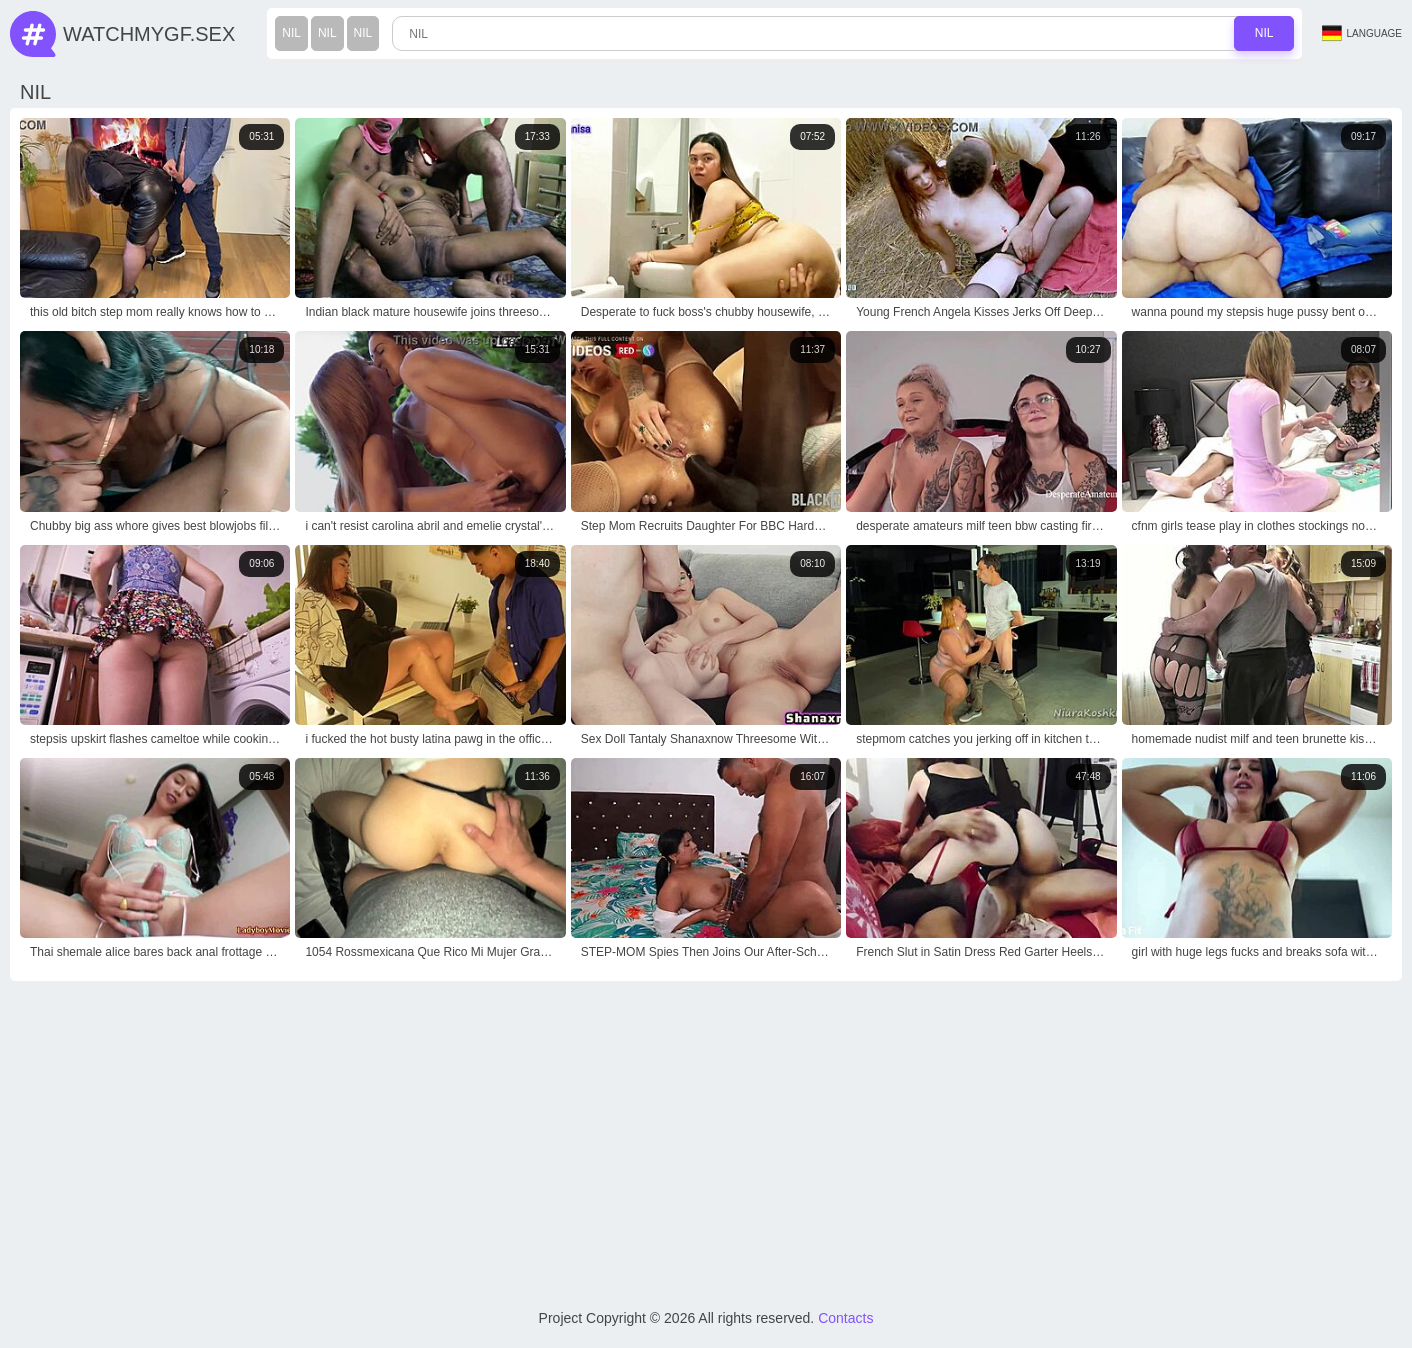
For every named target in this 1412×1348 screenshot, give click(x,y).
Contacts (845, 1318)
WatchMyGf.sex (149, 34)
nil (291, 33)
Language (1362, 33)
